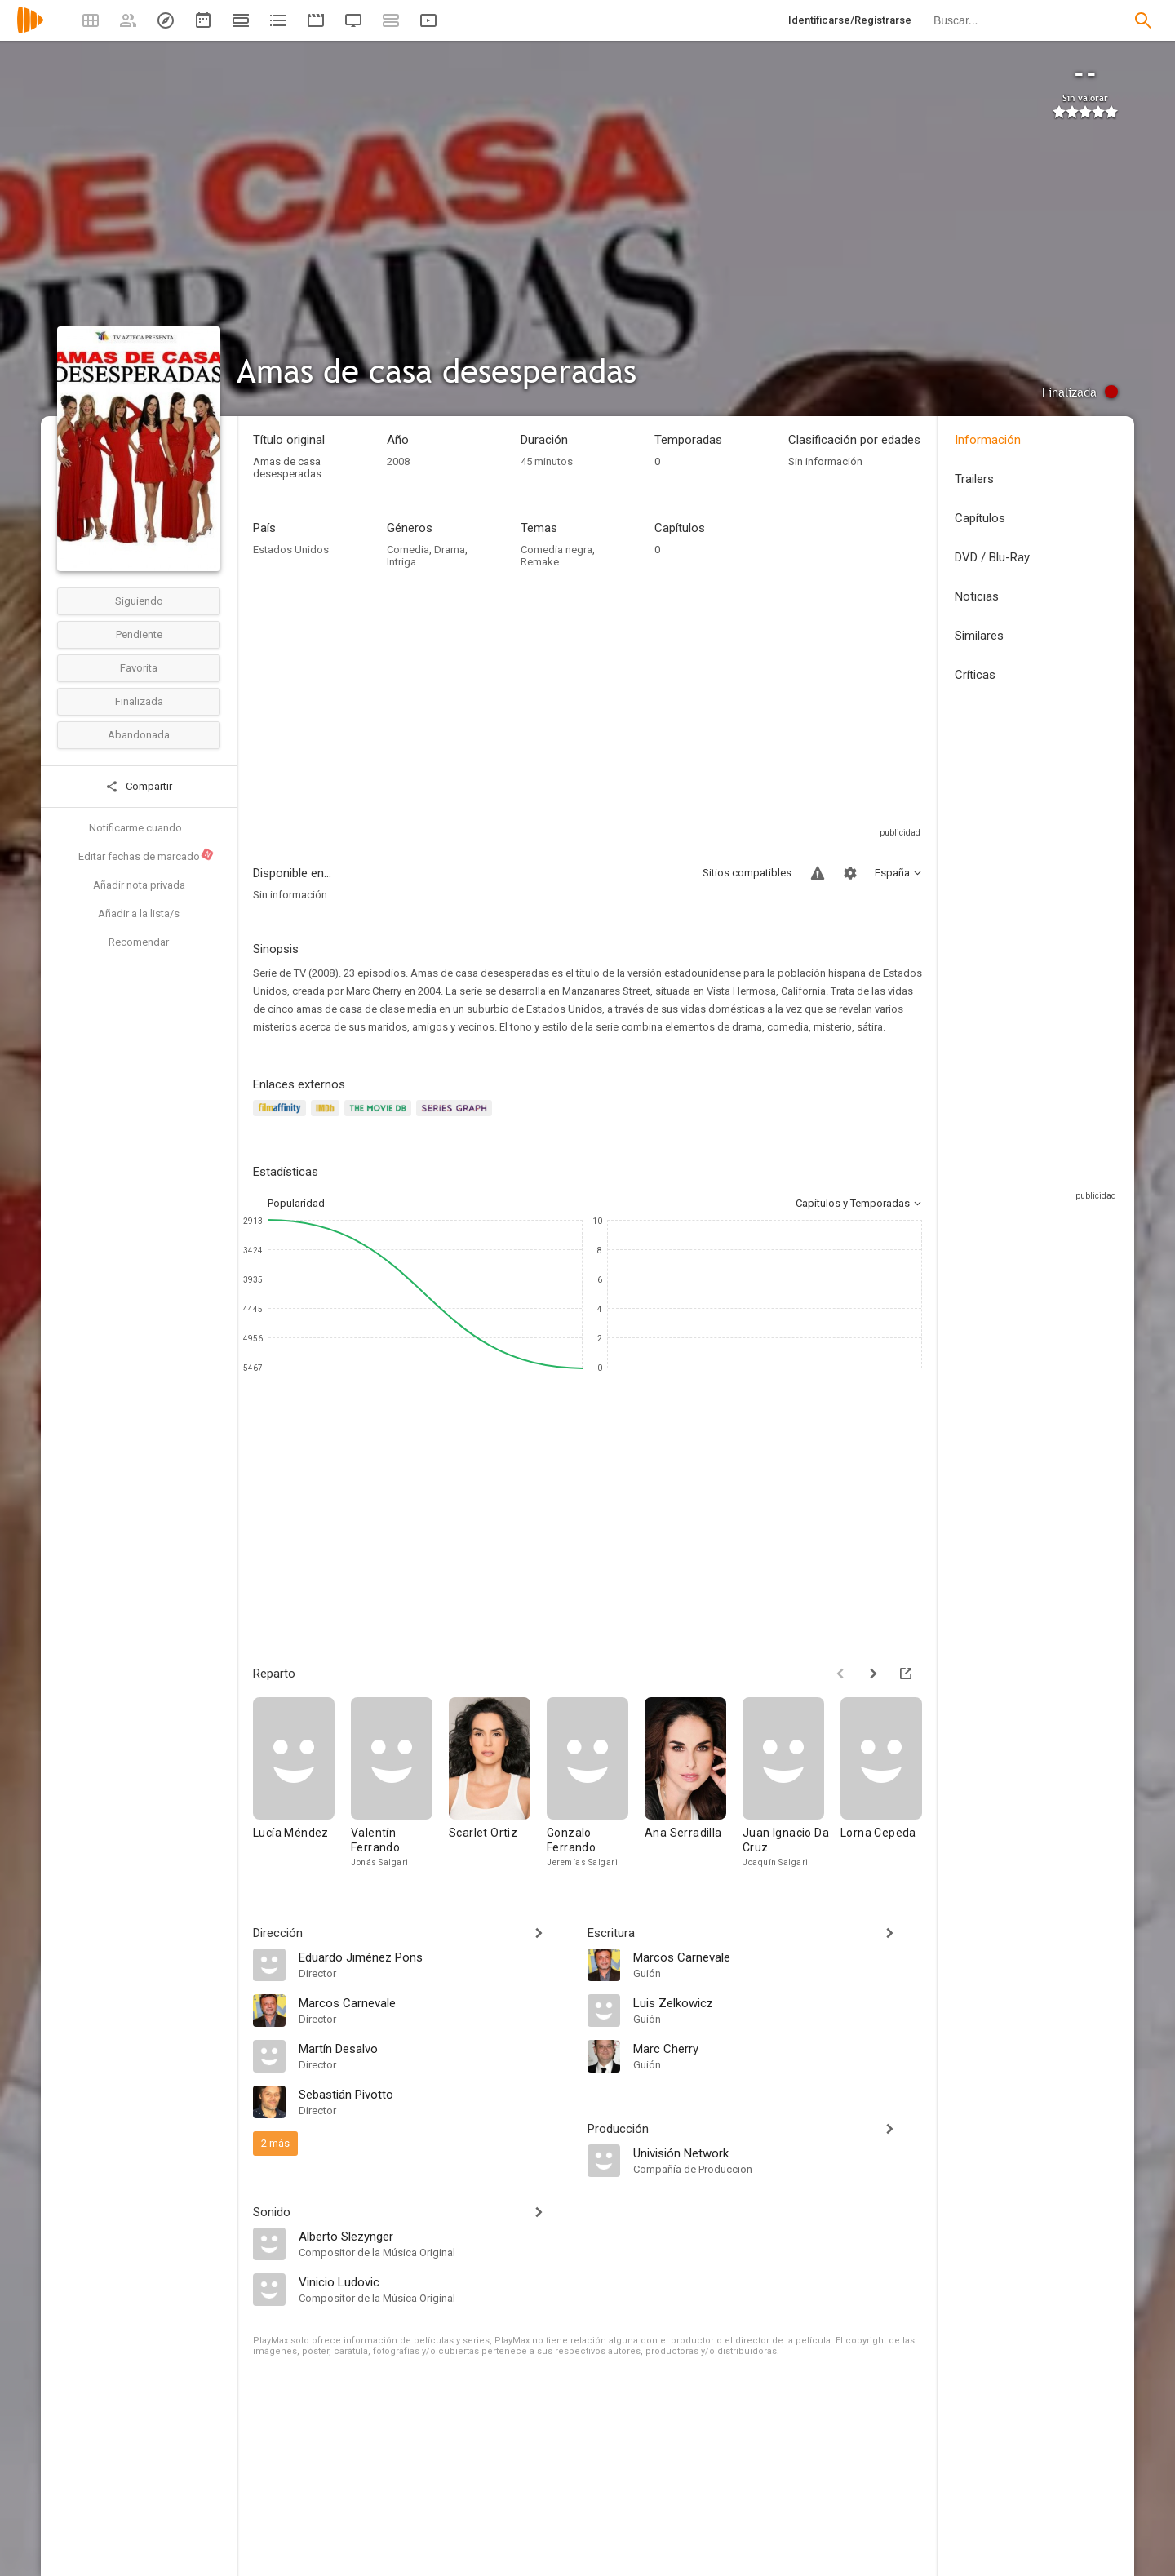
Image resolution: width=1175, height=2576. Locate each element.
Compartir (138, 786)
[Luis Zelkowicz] (777, 2002)
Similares (979, 635)
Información (988, 439)
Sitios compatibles (747, 873)
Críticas (975, 674)
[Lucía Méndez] (302, 1783)
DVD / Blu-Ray (992, 557)
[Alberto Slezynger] (435, 2236)
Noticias (977, 596)
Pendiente (139, 634)
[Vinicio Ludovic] (435, 2281)
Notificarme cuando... (139, 828)
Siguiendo (139, 601)
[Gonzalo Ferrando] (596, 1783)
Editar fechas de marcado (146, 855)
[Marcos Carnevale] (435, 2002)
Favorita (138, 668)
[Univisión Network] (777, 2152)
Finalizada (139, 701)
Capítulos (980, 518)
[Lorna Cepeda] (889, 1783)
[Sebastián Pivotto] (435, 2094)
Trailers (974, 479)
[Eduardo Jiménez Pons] (435, 1957)
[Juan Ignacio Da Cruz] (791, 1783)
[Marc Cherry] (777, 2048)
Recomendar (139, 942)
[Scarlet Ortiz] (498, 1783)
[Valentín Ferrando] (400, 1783)
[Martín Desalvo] (435, 2048)
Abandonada (139, 735)
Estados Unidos (291, 549)
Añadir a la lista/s (139, 913)
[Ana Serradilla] (694, 1783)
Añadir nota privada (139, 885)
